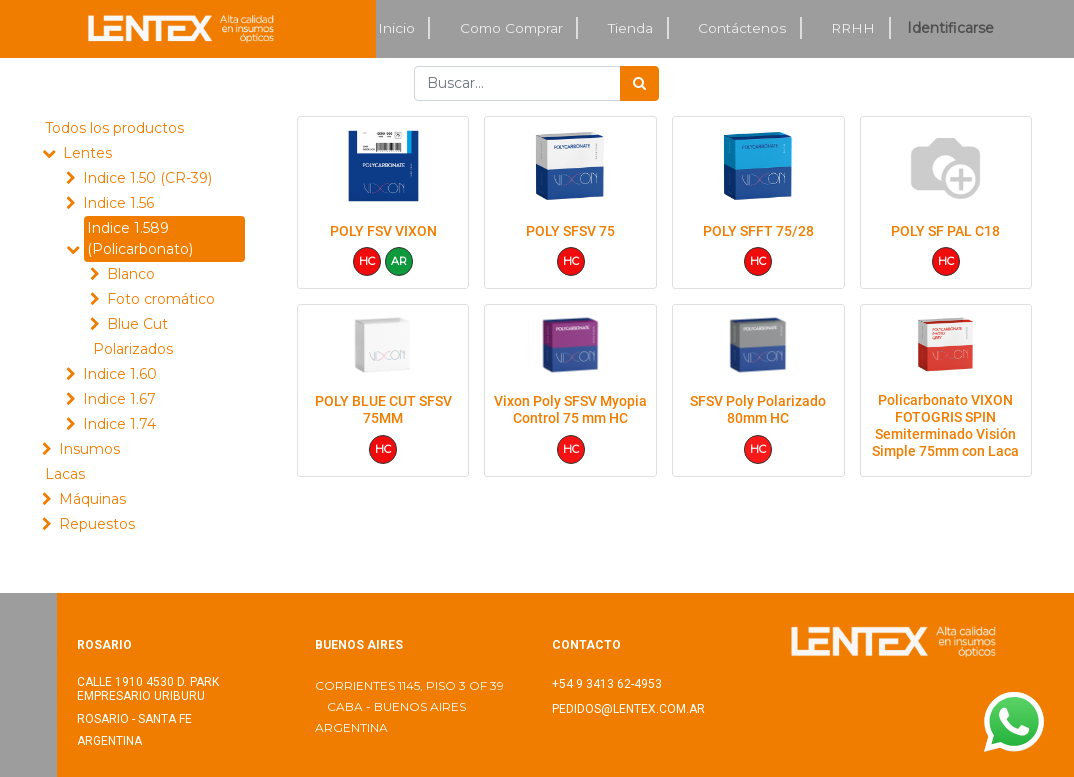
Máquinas (92, 499)
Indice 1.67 (119, 399)
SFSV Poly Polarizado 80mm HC (758, 409)
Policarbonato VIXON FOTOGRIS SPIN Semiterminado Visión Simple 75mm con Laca (945, 425)
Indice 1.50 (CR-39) (147, 178)
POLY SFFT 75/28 (758, 231)
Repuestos (97, 524)
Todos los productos (114, 128)
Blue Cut (137, 324)
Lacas (65, 474)
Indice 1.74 (119, 424)
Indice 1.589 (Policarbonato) (140, 238)
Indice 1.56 (118, 203)
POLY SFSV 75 (570, 231)
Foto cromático (161, 299)
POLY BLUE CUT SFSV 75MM (383, 409)
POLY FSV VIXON (383, 231)
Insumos (89, 449)
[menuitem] (397, 28)
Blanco (131, 274)
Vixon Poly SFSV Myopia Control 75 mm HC (570, 409)
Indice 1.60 (120, 374)
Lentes (87, 153)
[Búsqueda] (639, 83)
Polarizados (133, 349)
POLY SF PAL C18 (945, 231)
